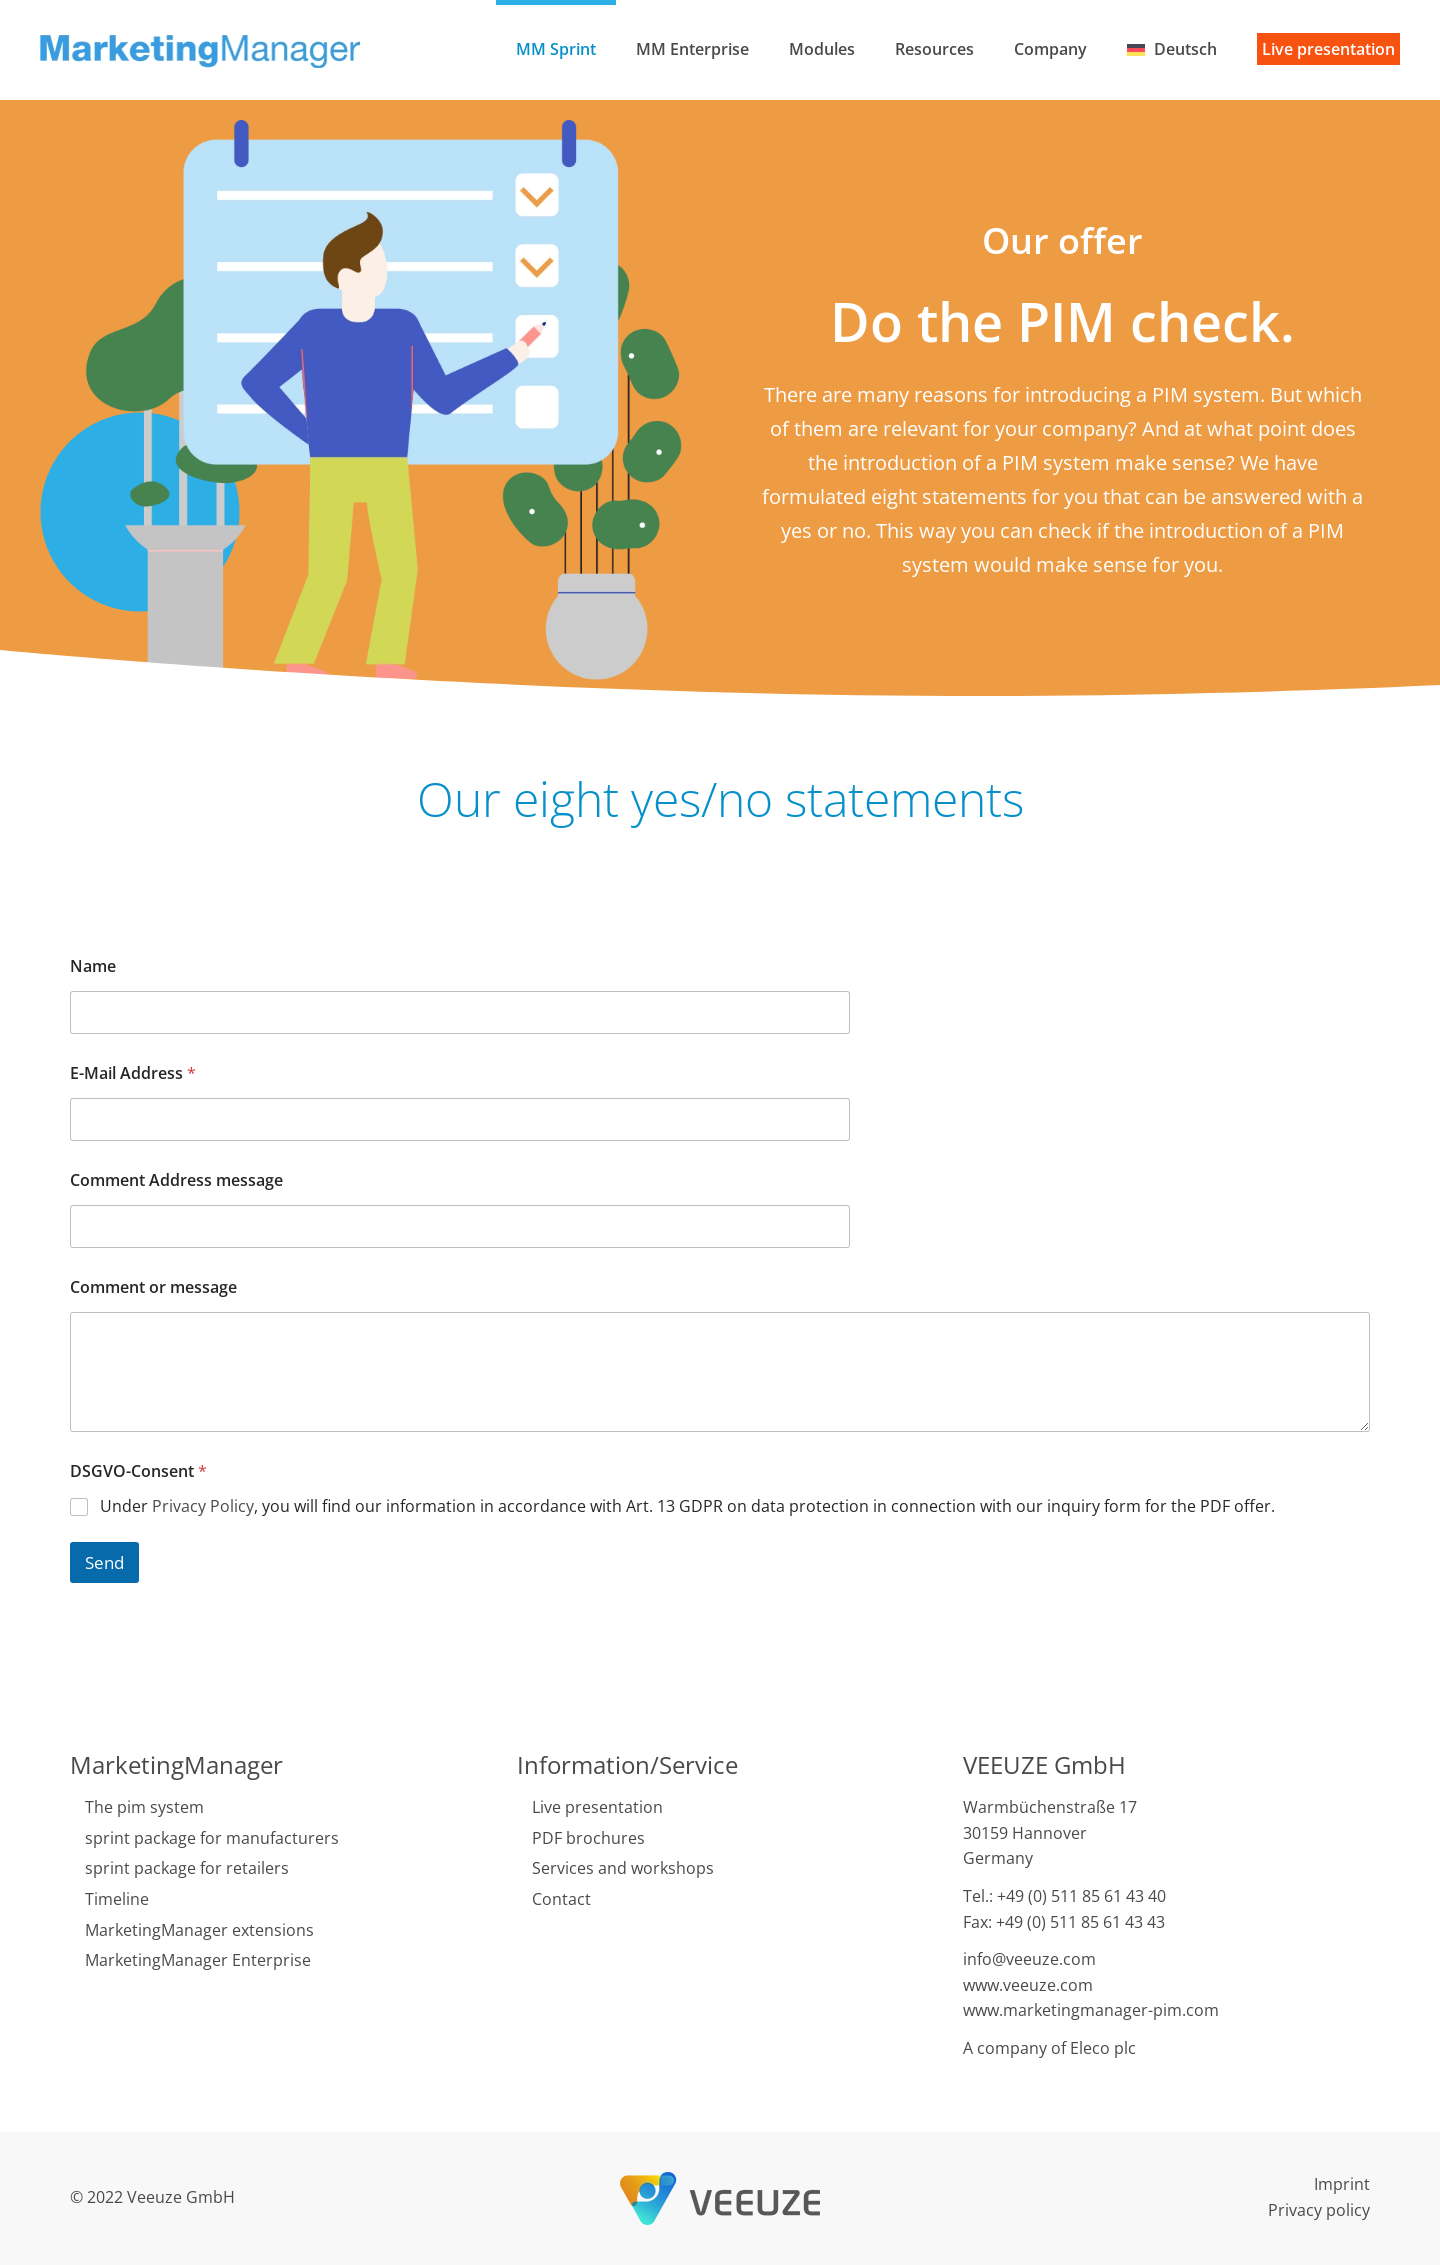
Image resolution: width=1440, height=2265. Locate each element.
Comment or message (153, 1287)
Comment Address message (176, 1180)
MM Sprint (556, 49)
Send (104, 1562)
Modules (822, 49)
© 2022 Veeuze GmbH (152, 2197)
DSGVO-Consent (138, 1471)
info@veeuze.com (1029, 1959)
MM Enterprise (692, 49)
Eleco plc (1103, 2048)
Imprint (1342, 2184)
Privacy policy (1319, 2210)
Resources (934, 49)
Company (1050, 49)
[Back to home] (203, 50)
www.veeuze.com (1028, 1985)
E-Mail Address (133, 1073)
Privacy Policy (203, 1506)
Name (93, 966)
